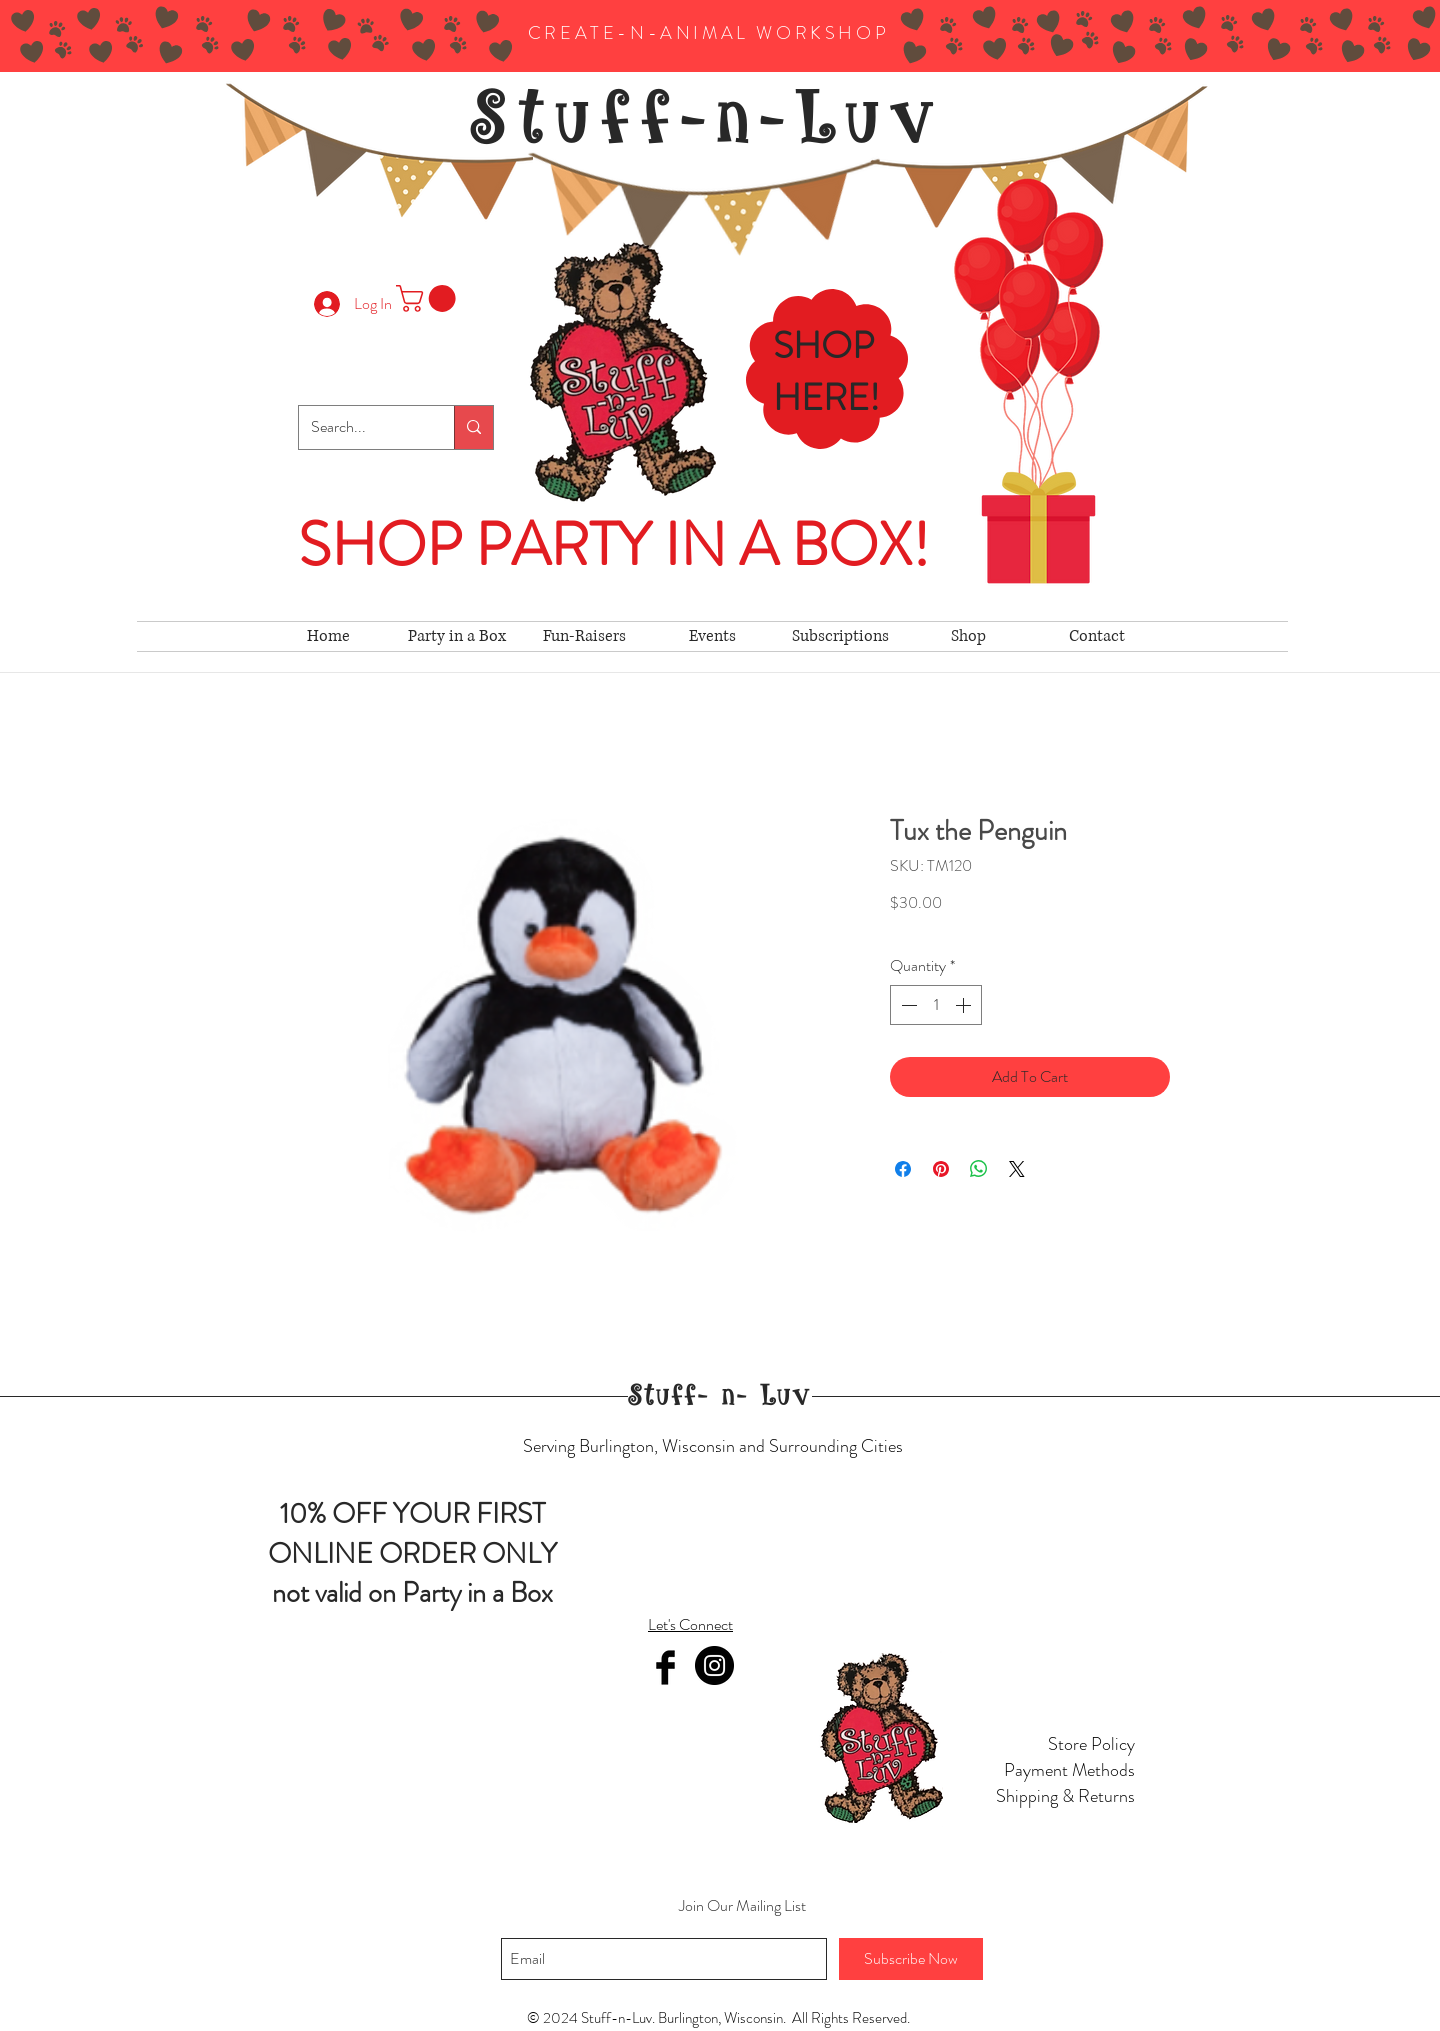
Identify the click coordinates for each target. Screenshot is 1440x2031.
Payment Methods (1069, 1770)
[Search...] (361, 427)
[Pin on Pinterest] (941, 1169)
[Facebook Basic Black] (665, 1667)
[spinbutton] (936, 1005)
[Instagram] (714, 1665)
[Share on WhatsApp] (979, 1169)
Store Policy (1091, 1744)
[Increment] (965, 1005)
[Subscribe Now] (911, 1959)
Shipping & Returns (1065, 1796)
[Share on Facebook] (903, 1169)
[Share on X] (1017, 1169)
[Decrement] (907, 1005)
